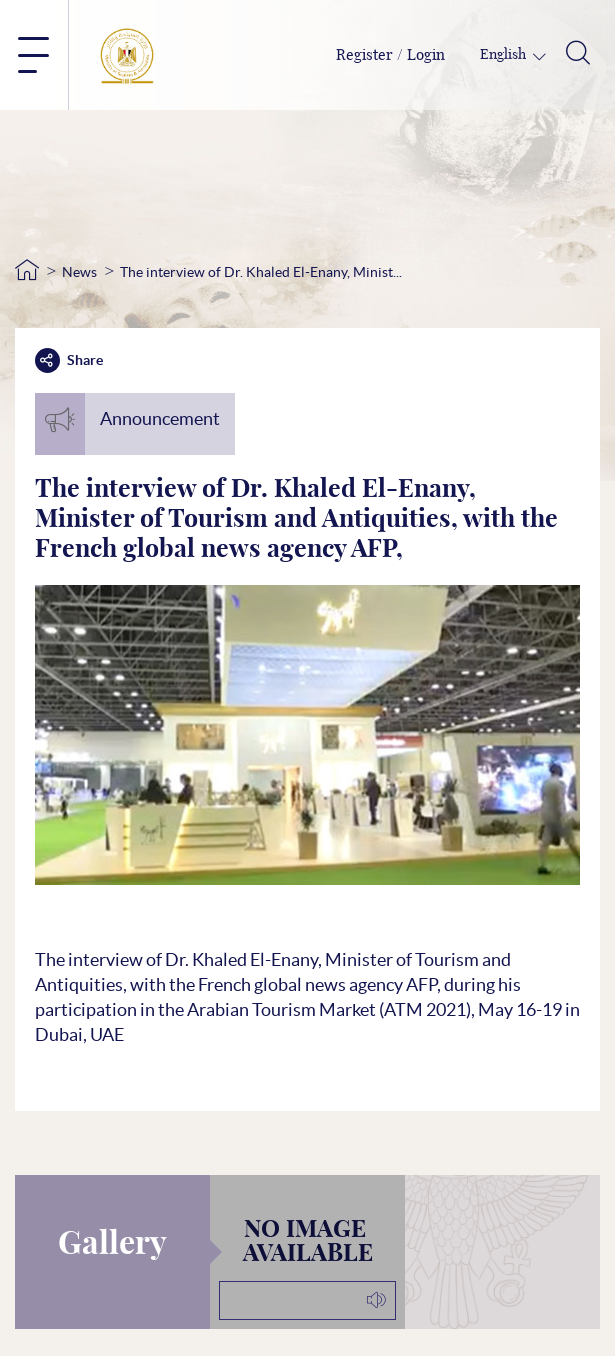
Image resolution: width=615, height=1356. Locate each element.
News (79, 272)
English (504, 55)
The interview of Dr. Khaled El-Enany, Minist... (261, 272)
